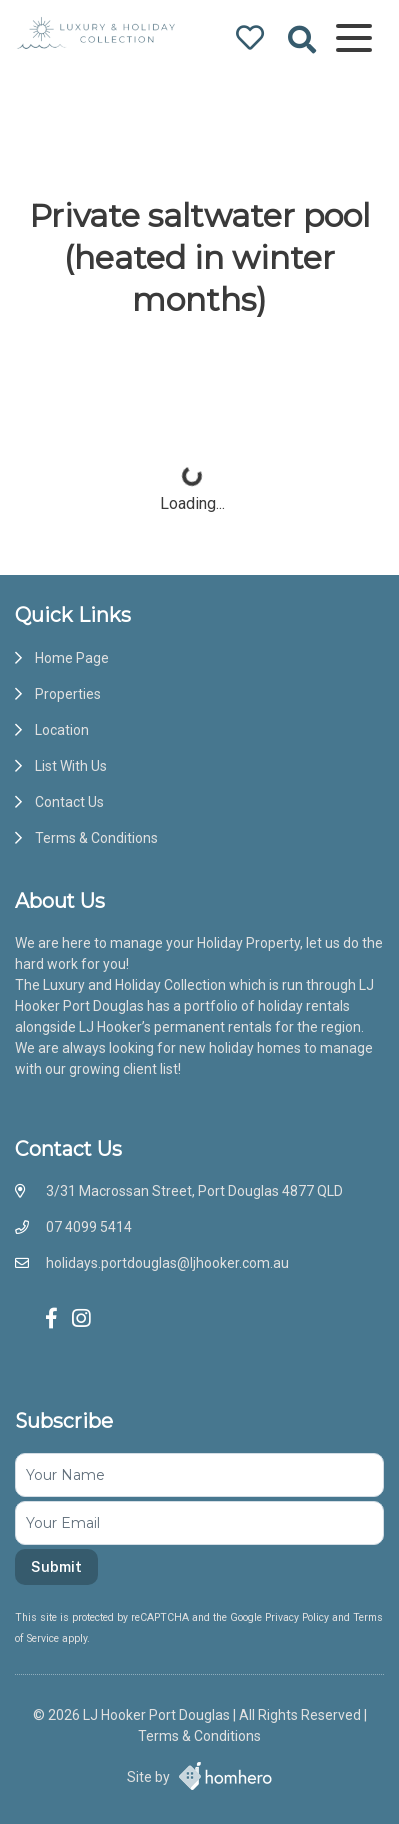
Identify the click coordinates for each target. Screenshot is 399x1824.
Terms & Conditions (96, 838)
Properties (68, 694)
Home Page (72, 658)
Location (62, 730)
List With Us (71, 766)
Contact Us (69, 802)
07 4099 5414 (89, 1227)
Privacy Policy (298, 1617)
